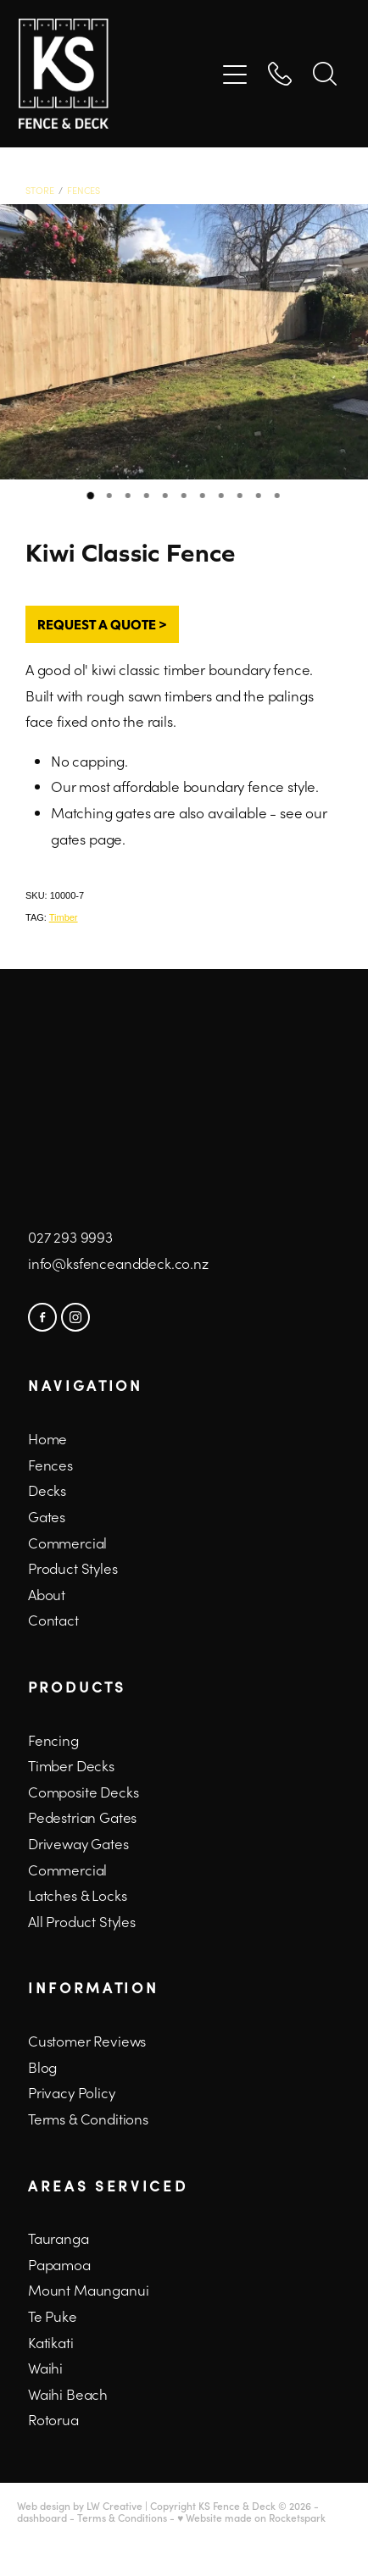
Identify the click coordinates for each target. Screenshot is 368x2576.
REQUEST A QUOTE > (102, 624)
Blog (42, 2067)
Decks (47, 1490)
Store (39, 190)
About (46, 1594)
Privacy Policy (71, 2092)
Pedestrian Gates (82, 1817)
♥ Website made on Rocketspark (251, 2517)
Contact (53, 1619)
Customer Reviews (87, 2040)
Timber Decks (71, 1765)
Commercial (67, 1869)
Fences (83, 190)
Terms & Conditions (88, 2118)
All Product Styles (82, 1921)
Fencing (53, 1740)
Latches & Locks (77, 1895)
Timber (63, 917)
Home (47, 1438)
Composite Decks (83, 1791)
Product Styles (73, 1568)
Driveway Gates (78, 1843)
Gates (46, 1516)
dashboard (42, 2517)
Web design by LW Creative (79, 2505)
